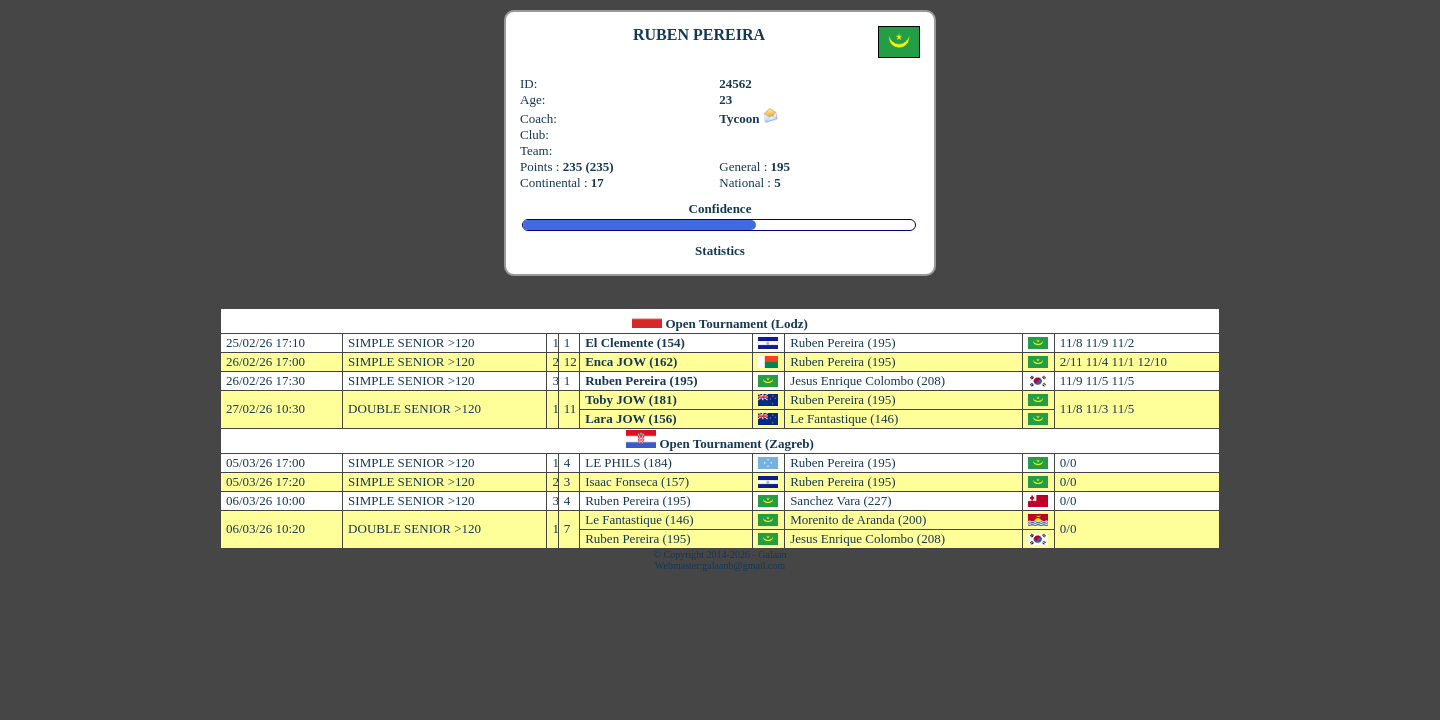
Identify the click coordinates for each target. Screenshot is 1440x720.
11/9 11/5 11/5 (1097, 380)
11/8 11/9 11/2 (1097, 342)
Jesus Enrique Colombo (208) (867, 380)
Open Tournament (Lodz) (736, 323)
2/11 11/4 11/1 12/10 (1113, 361)
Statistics (720, 250)
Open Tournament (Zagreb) (736, 443)
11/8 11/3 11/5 (1097, 408)
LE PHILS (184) (628, 462)
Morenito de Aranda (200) (858, 519)
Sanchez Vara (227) (841, 500)
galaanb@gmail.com (743, 565)
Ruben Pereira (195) (842, 342)
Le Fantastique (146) (844, 418)
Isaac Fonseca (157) (637, 481)
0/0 (1068, 462)
